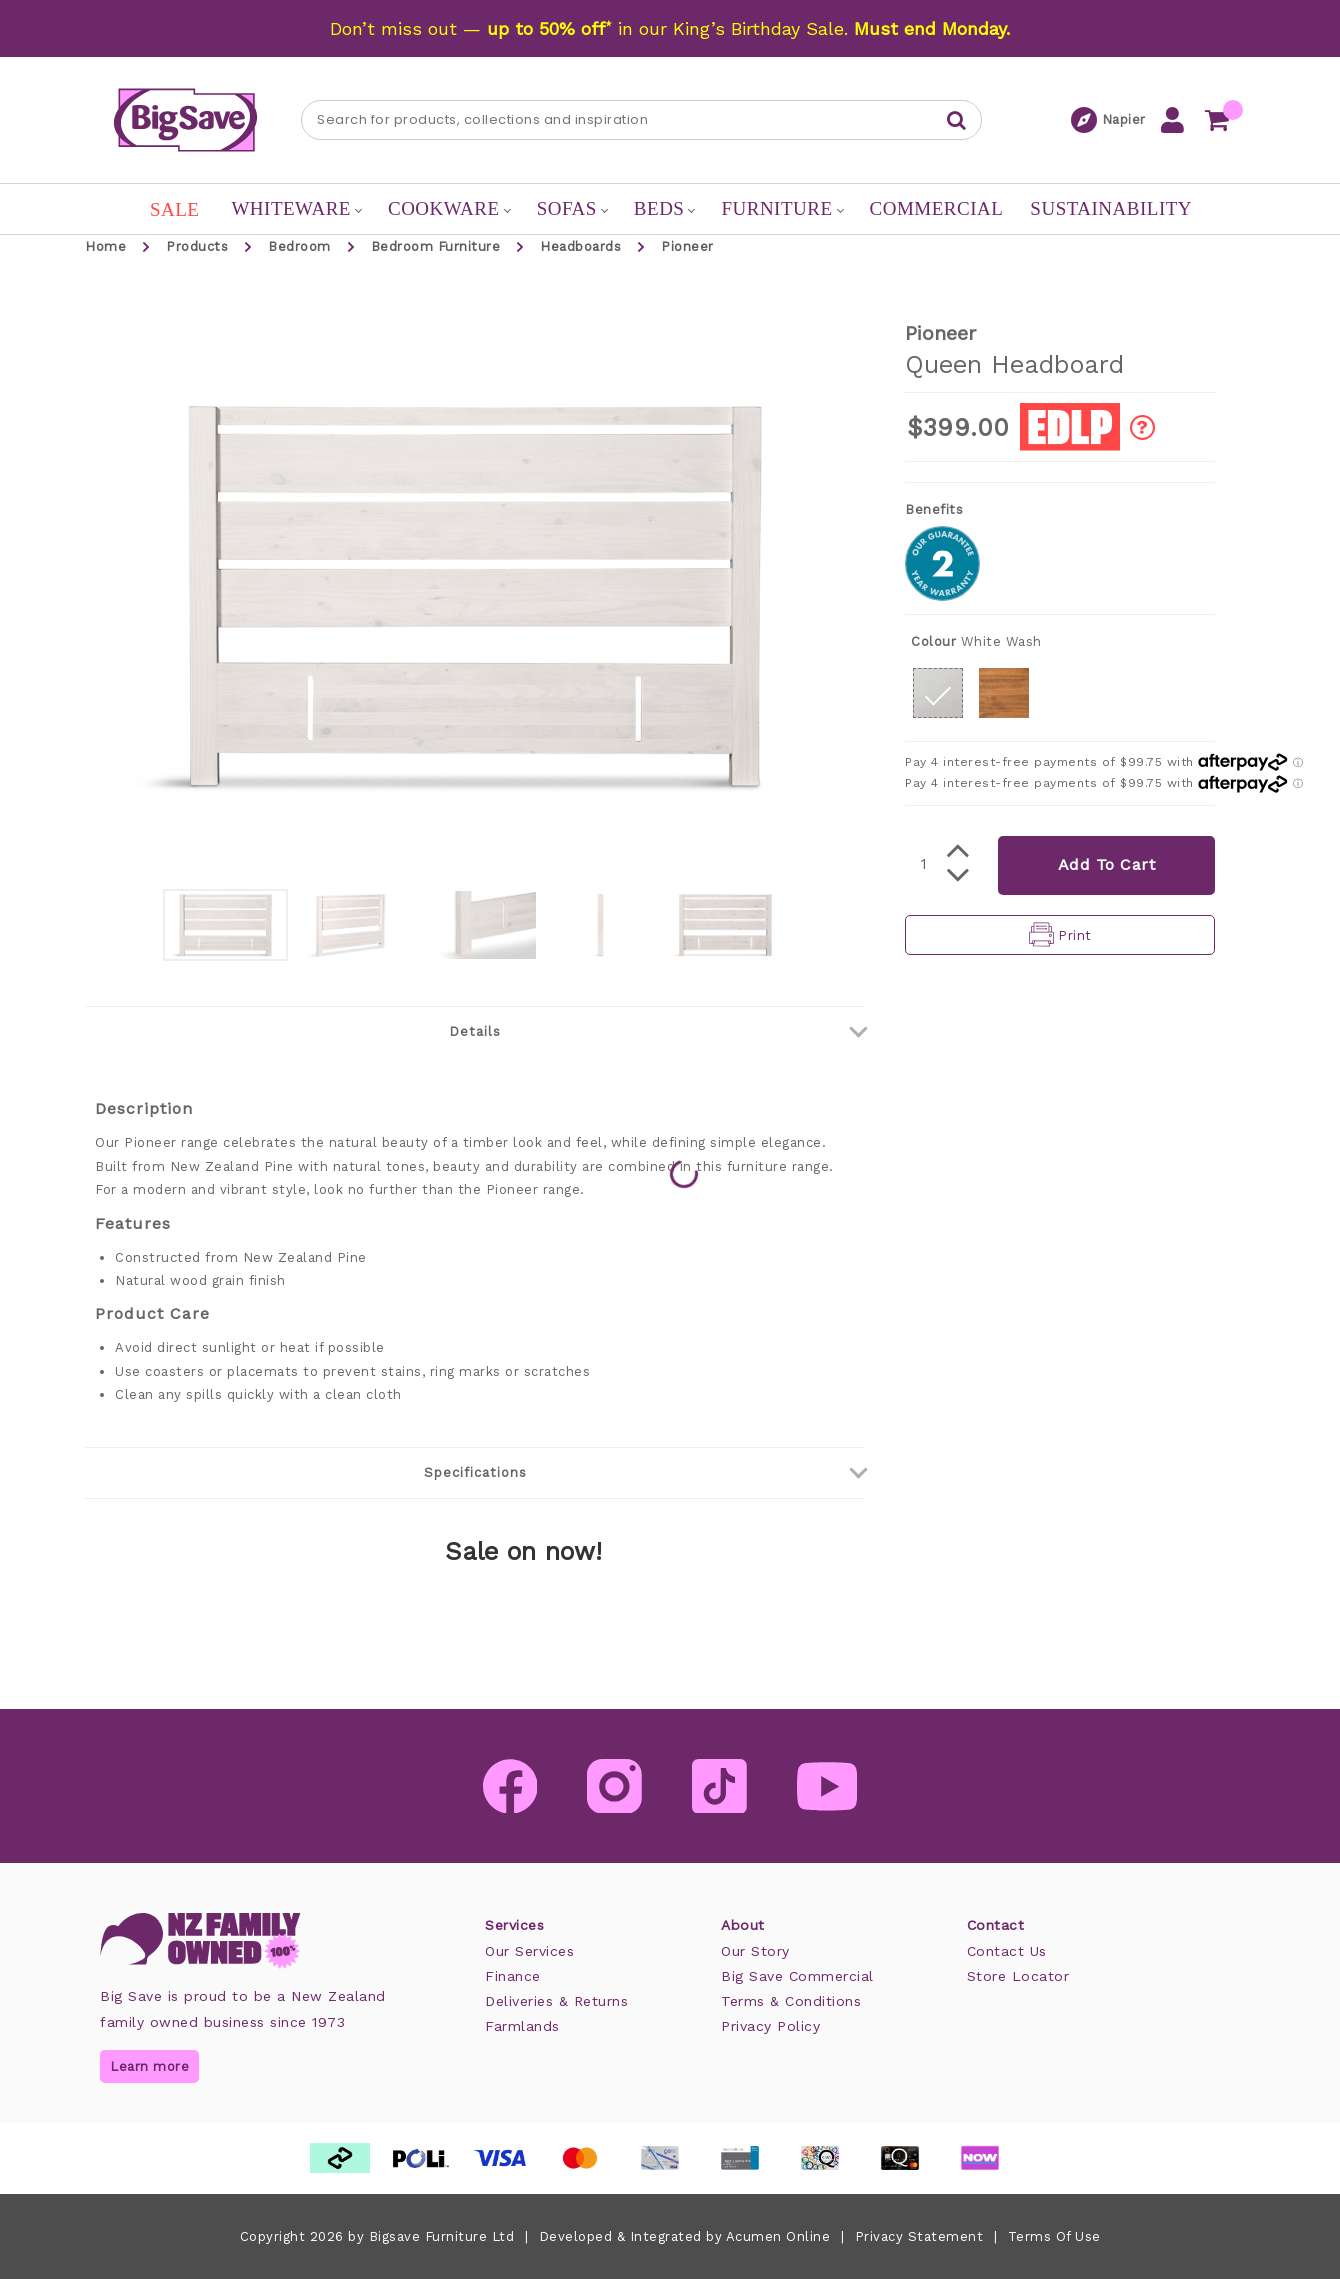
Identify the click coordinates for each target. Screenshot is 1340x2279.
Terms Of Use (1054, 2236)
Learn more (149, 2066)
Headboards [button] (580, 246)
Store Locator (1018, 1976)
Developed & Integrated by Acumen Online (685, 2236)
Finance (513, 1976)
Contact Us (1007, 1951)
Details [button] (657, 1030)
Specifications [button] (645, 1470)
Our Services (529, 1951)
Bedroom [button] (299, 246)
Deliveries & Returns (556, 2001)
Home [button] (105, 246)
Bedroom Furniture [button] (436, 246)
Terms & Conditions (791, 2001)
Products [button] (197, 246)
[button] (938, 693)
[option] (225, 925)
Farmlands (522, 2026)
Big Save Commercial (797, 1976)
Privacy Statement (919, 2236)
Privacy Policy (770, 2026)
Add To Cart (1107, 864)
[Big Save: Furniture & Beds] (185, 118)
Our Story (755, 1951)
